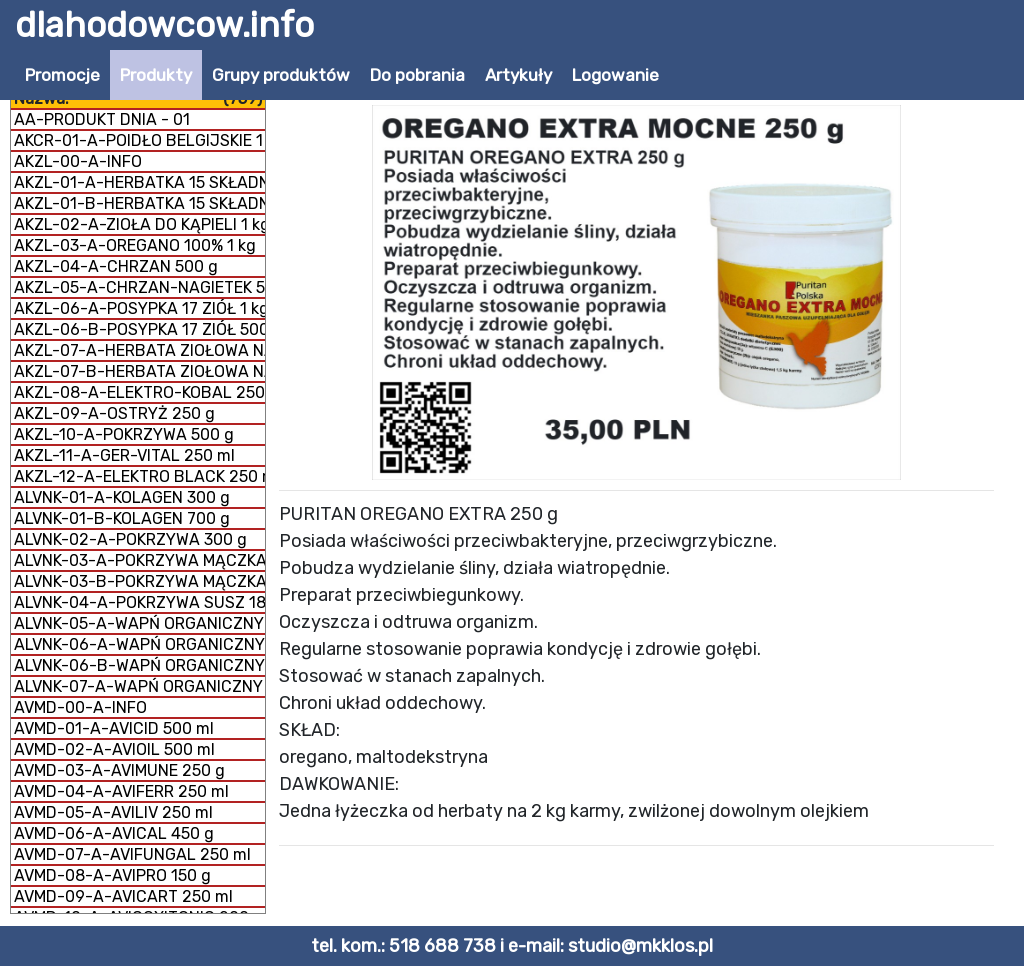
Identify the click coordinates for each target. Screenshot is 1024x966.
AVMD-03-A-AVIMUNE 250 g (119, 770)
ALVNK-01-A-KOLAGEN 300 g (122, 497)
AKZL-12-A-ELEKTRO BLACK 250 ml (139, 476)
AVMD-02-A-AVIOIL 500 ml (114, 749)
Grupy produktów (281, 75)
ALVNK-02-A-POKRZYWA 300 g (130, 539)
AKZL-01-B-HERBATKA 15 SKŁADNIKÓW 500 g (139, 203)
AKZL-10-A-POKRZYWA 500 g (124, 434)
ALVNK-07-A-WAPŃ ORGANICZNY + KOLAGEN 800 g (139, 686)
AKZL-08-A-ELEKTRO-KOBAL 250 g (139, 392)
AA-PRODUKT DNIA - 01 (102, 119)
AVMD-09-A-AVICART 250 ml (123, 896)
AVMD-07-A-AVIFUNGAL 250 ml (132, 854)
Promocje (62, 75)
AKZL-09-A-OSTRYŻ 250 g (114, 413)
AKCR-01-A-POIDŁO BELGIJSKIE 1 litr (139, 140)
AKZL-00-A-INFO (78, 161)
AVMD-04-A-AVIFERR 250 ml (121, 791)
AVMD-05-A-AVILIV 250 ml (113, 812)
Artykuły (518, 75)
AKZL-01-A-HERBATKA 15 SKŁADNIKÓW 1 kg (139, 182)
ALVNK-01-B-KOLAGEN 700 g (122, 518)
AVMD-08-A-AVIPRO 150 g (112, 875)
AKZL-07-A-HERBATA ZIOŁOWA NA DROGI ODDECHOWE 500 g (139, 350)
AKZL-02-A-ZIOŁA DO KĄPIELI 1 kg (139, 224)
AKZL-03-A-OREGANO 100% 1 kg (135, 245)
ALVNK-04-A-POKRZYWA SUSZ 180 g (139, 602)
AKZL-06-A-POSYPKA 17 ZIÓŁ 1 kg (139, 308)
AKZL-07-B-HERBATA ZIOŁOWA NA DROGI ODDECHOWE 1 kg (139, 371)
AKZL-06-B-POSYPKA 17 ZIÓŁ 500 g (139, 329)
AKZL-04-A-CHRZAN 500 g (116, 266)
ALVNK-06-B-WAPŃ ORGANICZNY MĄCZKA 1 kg (139, 665)
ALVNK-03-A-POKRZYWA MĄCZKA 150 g (139, 560)
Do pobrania (417, 75)
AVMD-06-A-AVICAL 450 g (114, 833)
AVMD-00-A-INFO (80, 707)
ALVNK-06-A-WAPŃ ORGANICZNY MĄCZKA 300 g (139, 644)
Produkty (156, 75)
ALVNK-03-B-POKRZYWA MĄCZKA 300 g (139, 581)
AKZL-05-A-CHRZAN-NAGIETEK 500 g (139, 287)
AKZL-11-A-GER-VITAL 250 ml (124, 455)
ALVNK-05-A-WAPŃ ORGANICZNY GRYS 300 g (139, 623)
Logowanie (615, 75)
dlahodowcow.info (164, 25)
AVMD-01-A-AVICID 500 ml (114, 728)
